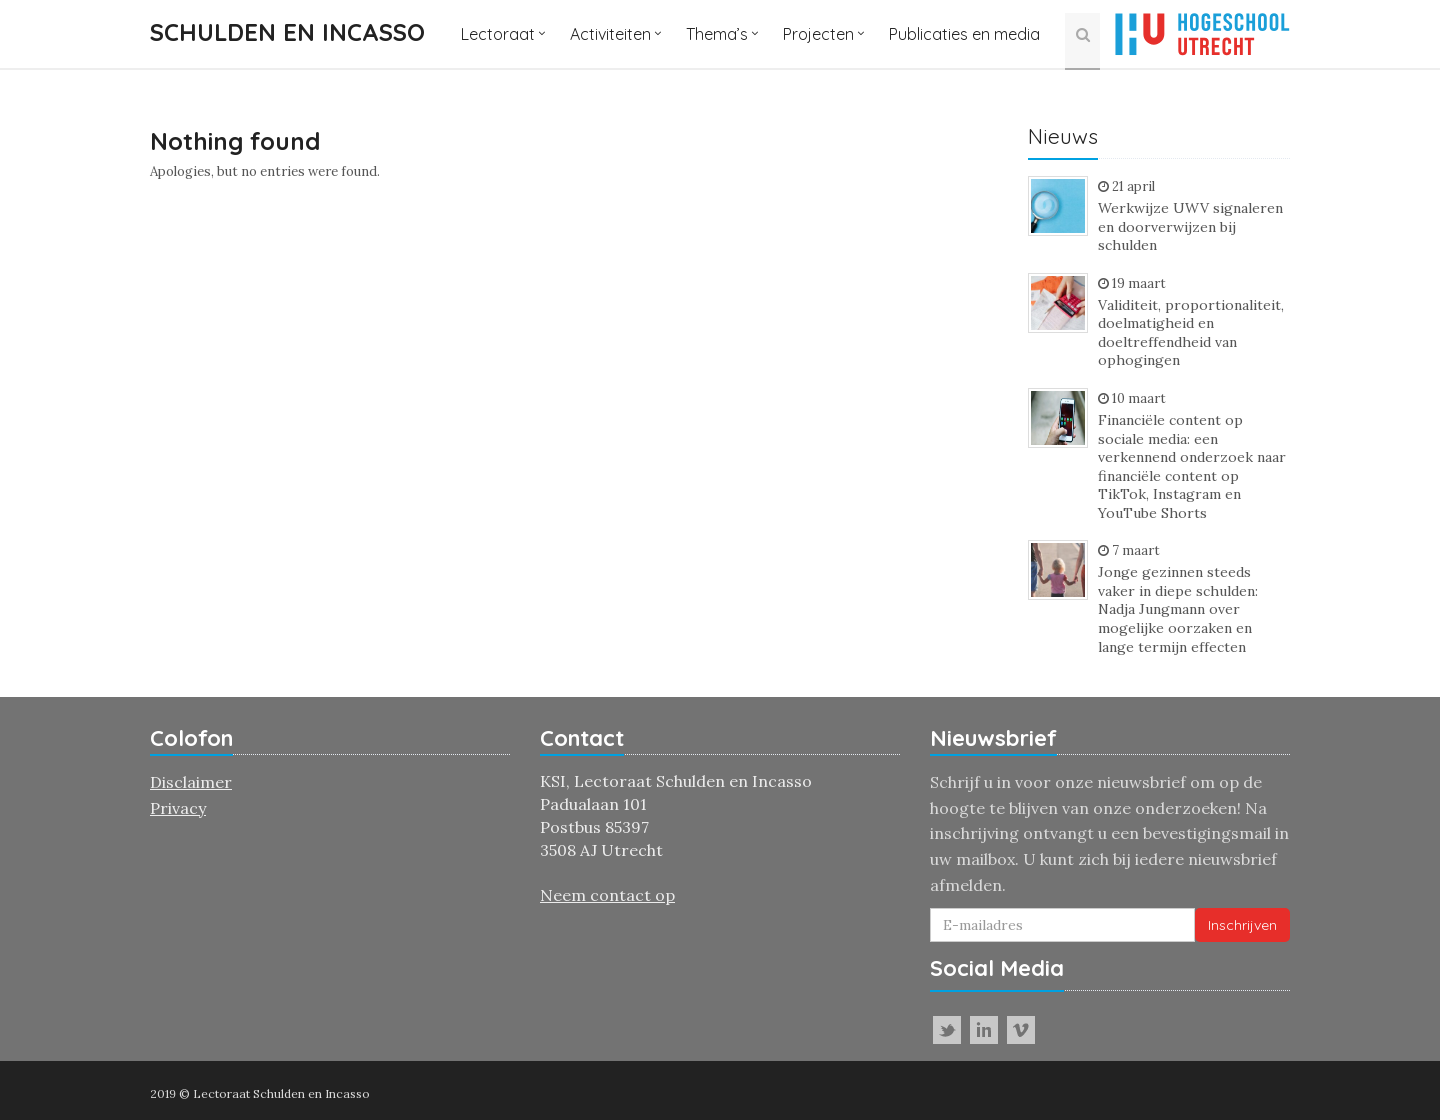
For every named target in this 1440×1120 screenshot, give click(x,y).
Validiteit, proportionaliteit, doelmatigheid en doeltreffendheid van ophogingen (1191, 333)
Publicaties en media (964, 34)
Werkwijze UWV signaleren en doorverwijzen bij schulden (1190, 226)
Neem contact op (607, 895)
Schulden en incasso (287, 32)
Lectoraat (498, 34)
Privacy (178, 808)
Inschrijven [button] (1242, 925)
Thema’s (717, 34)
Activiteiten (610, 34)
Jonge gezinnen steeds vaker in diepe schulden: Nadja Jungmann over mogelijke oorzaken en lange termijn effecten (1178, 609)
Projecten (818, 34)
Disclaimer (191, 782)
